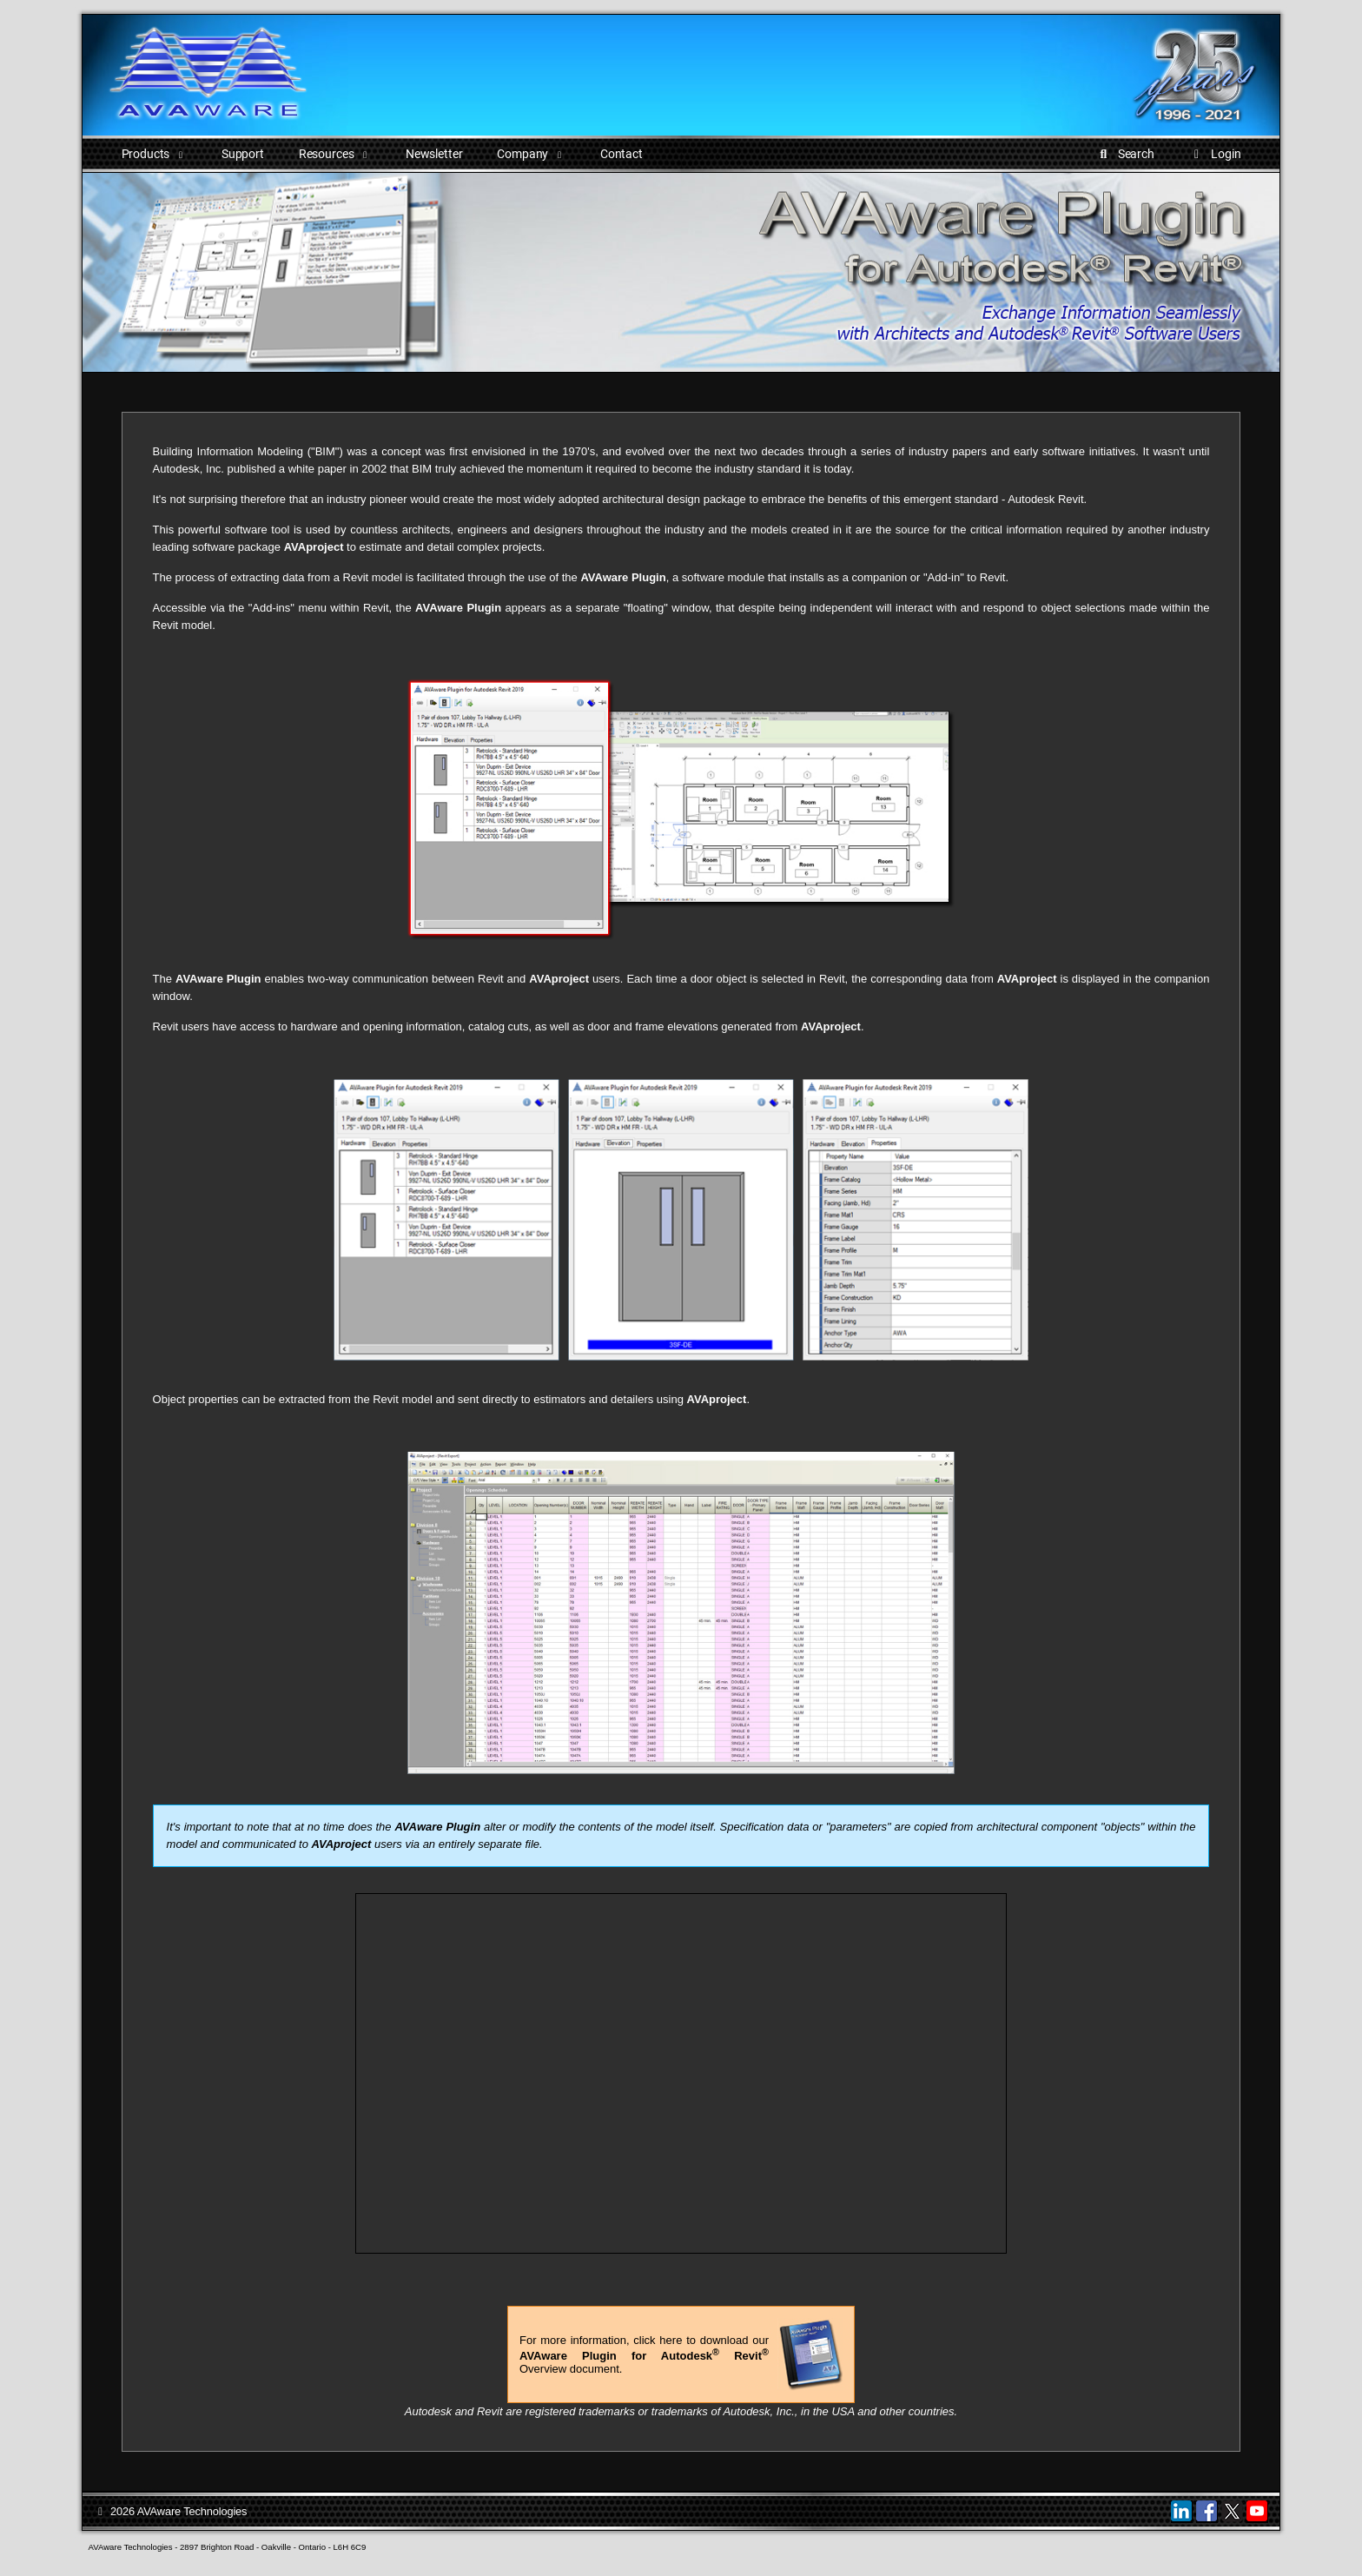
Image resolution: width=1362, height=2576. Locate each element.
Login (1215, 154)
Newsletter (434, 154)
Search (1124, 154)
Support (242, 154)
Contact (621, 154)
